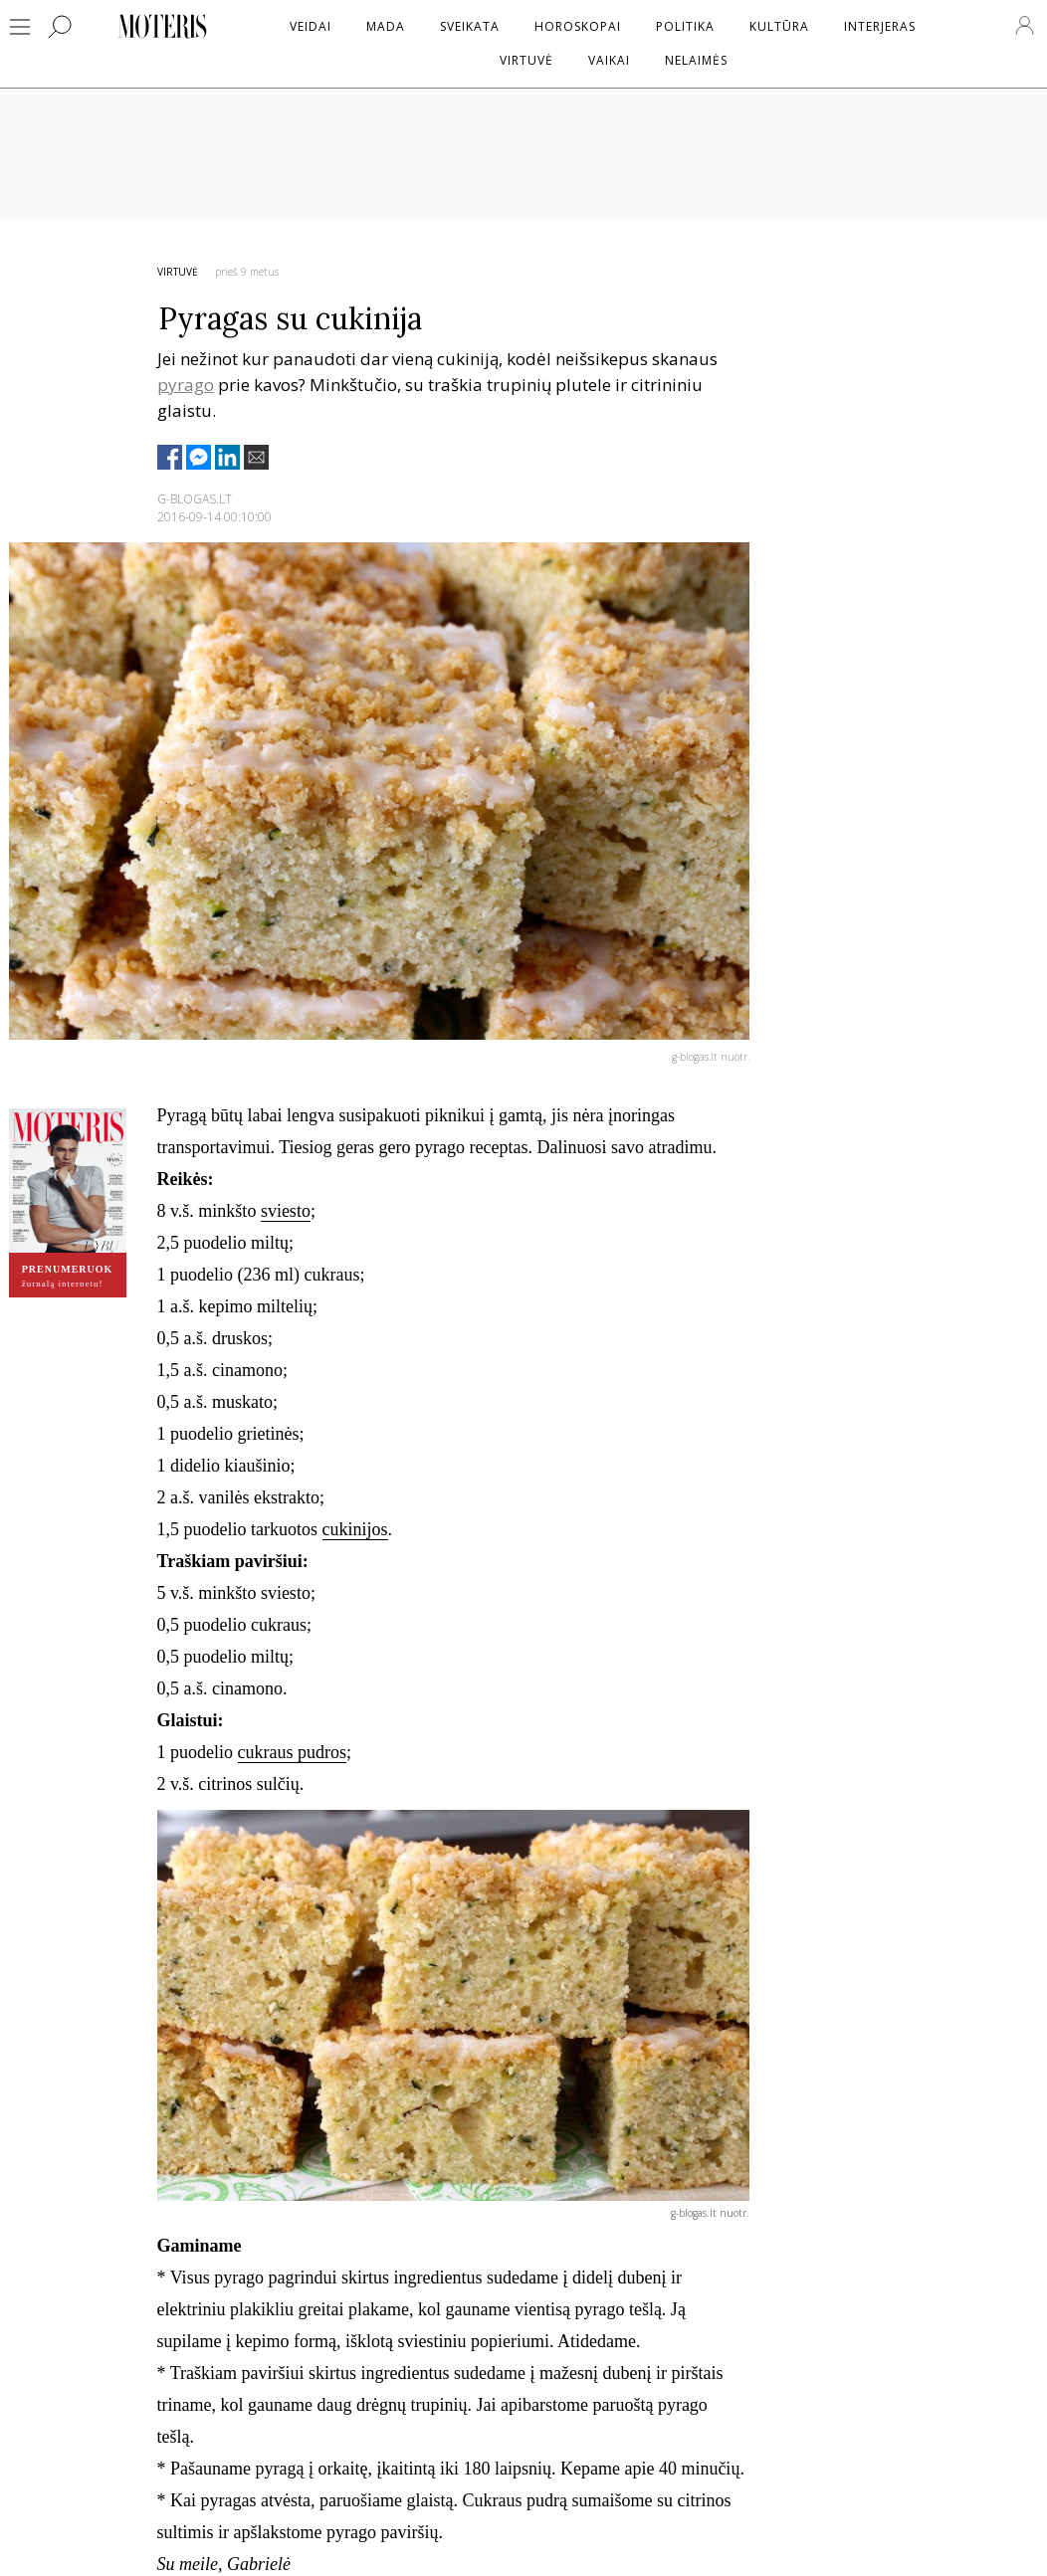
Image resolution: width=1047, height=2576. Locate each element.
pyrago (185, 384)
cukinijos (355, 1529)
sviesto (286, 1211)
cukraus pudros (292, 1752)
